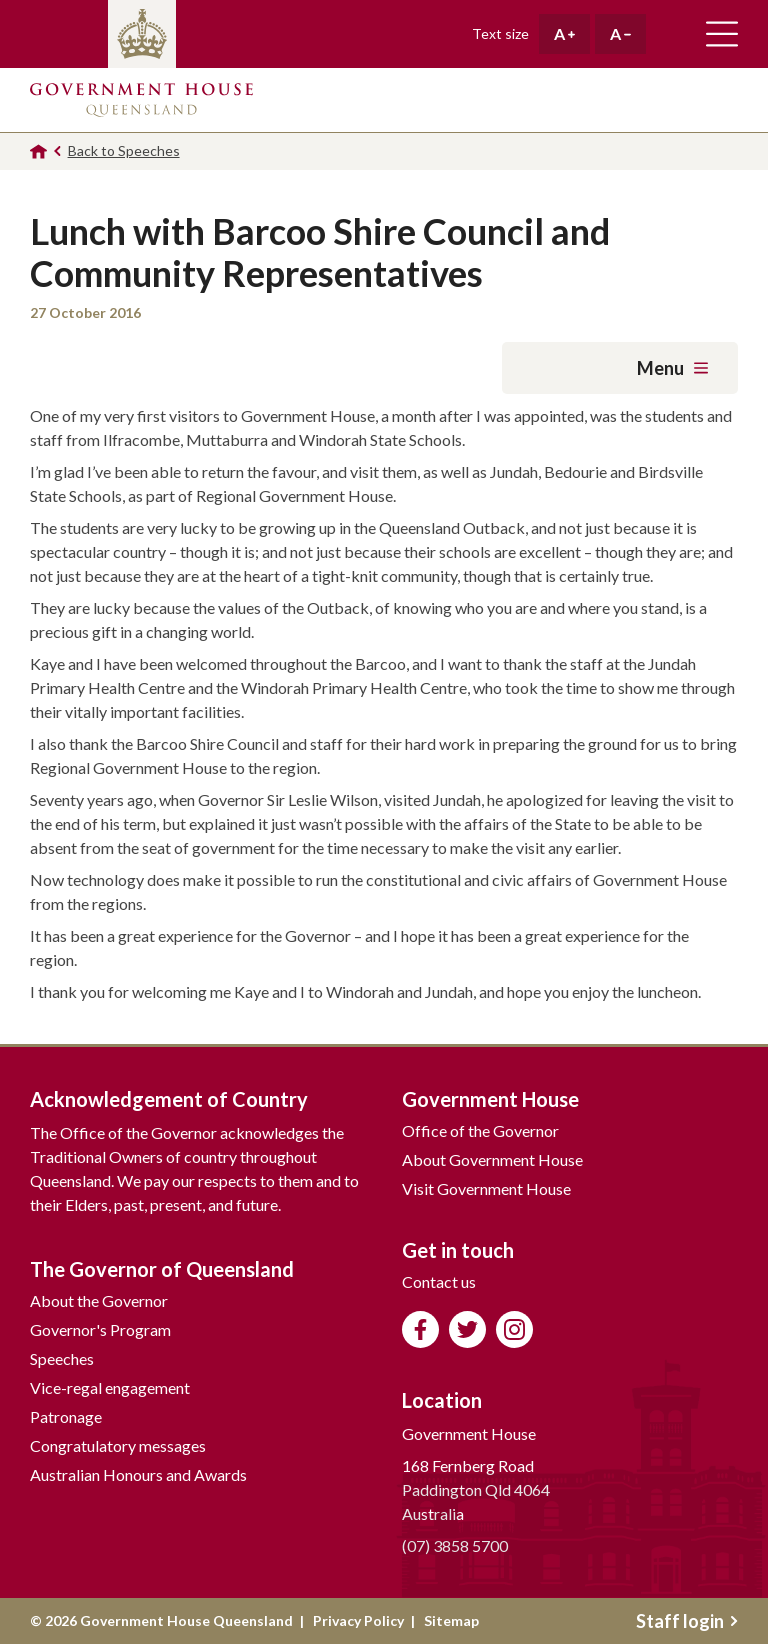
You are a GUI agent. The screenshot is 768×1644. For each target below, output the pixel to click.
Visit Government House (486, 1188)
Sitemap (451, 1620)
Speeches (62, 1358)
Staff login (687, 1621)
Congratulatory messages (118, 1445)
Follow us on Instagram (514, 1329)
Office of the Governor (480, 1130)
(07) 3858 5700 (455, 1545)
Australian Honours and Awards (138, 1474)
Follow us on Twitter (467, 1329)
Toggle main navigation (722, 34)
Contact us (439, 1281)
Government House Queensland (141, 100)
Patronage (66, 1416)
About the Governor (99, 1300)
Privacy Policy (358, 1620)
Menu (672, 368)
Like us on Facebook (420, 1329)
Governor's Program (100, 1329)
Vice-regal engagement (110, 1387)
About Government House (492, 1159)
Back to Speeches (124, 150)
